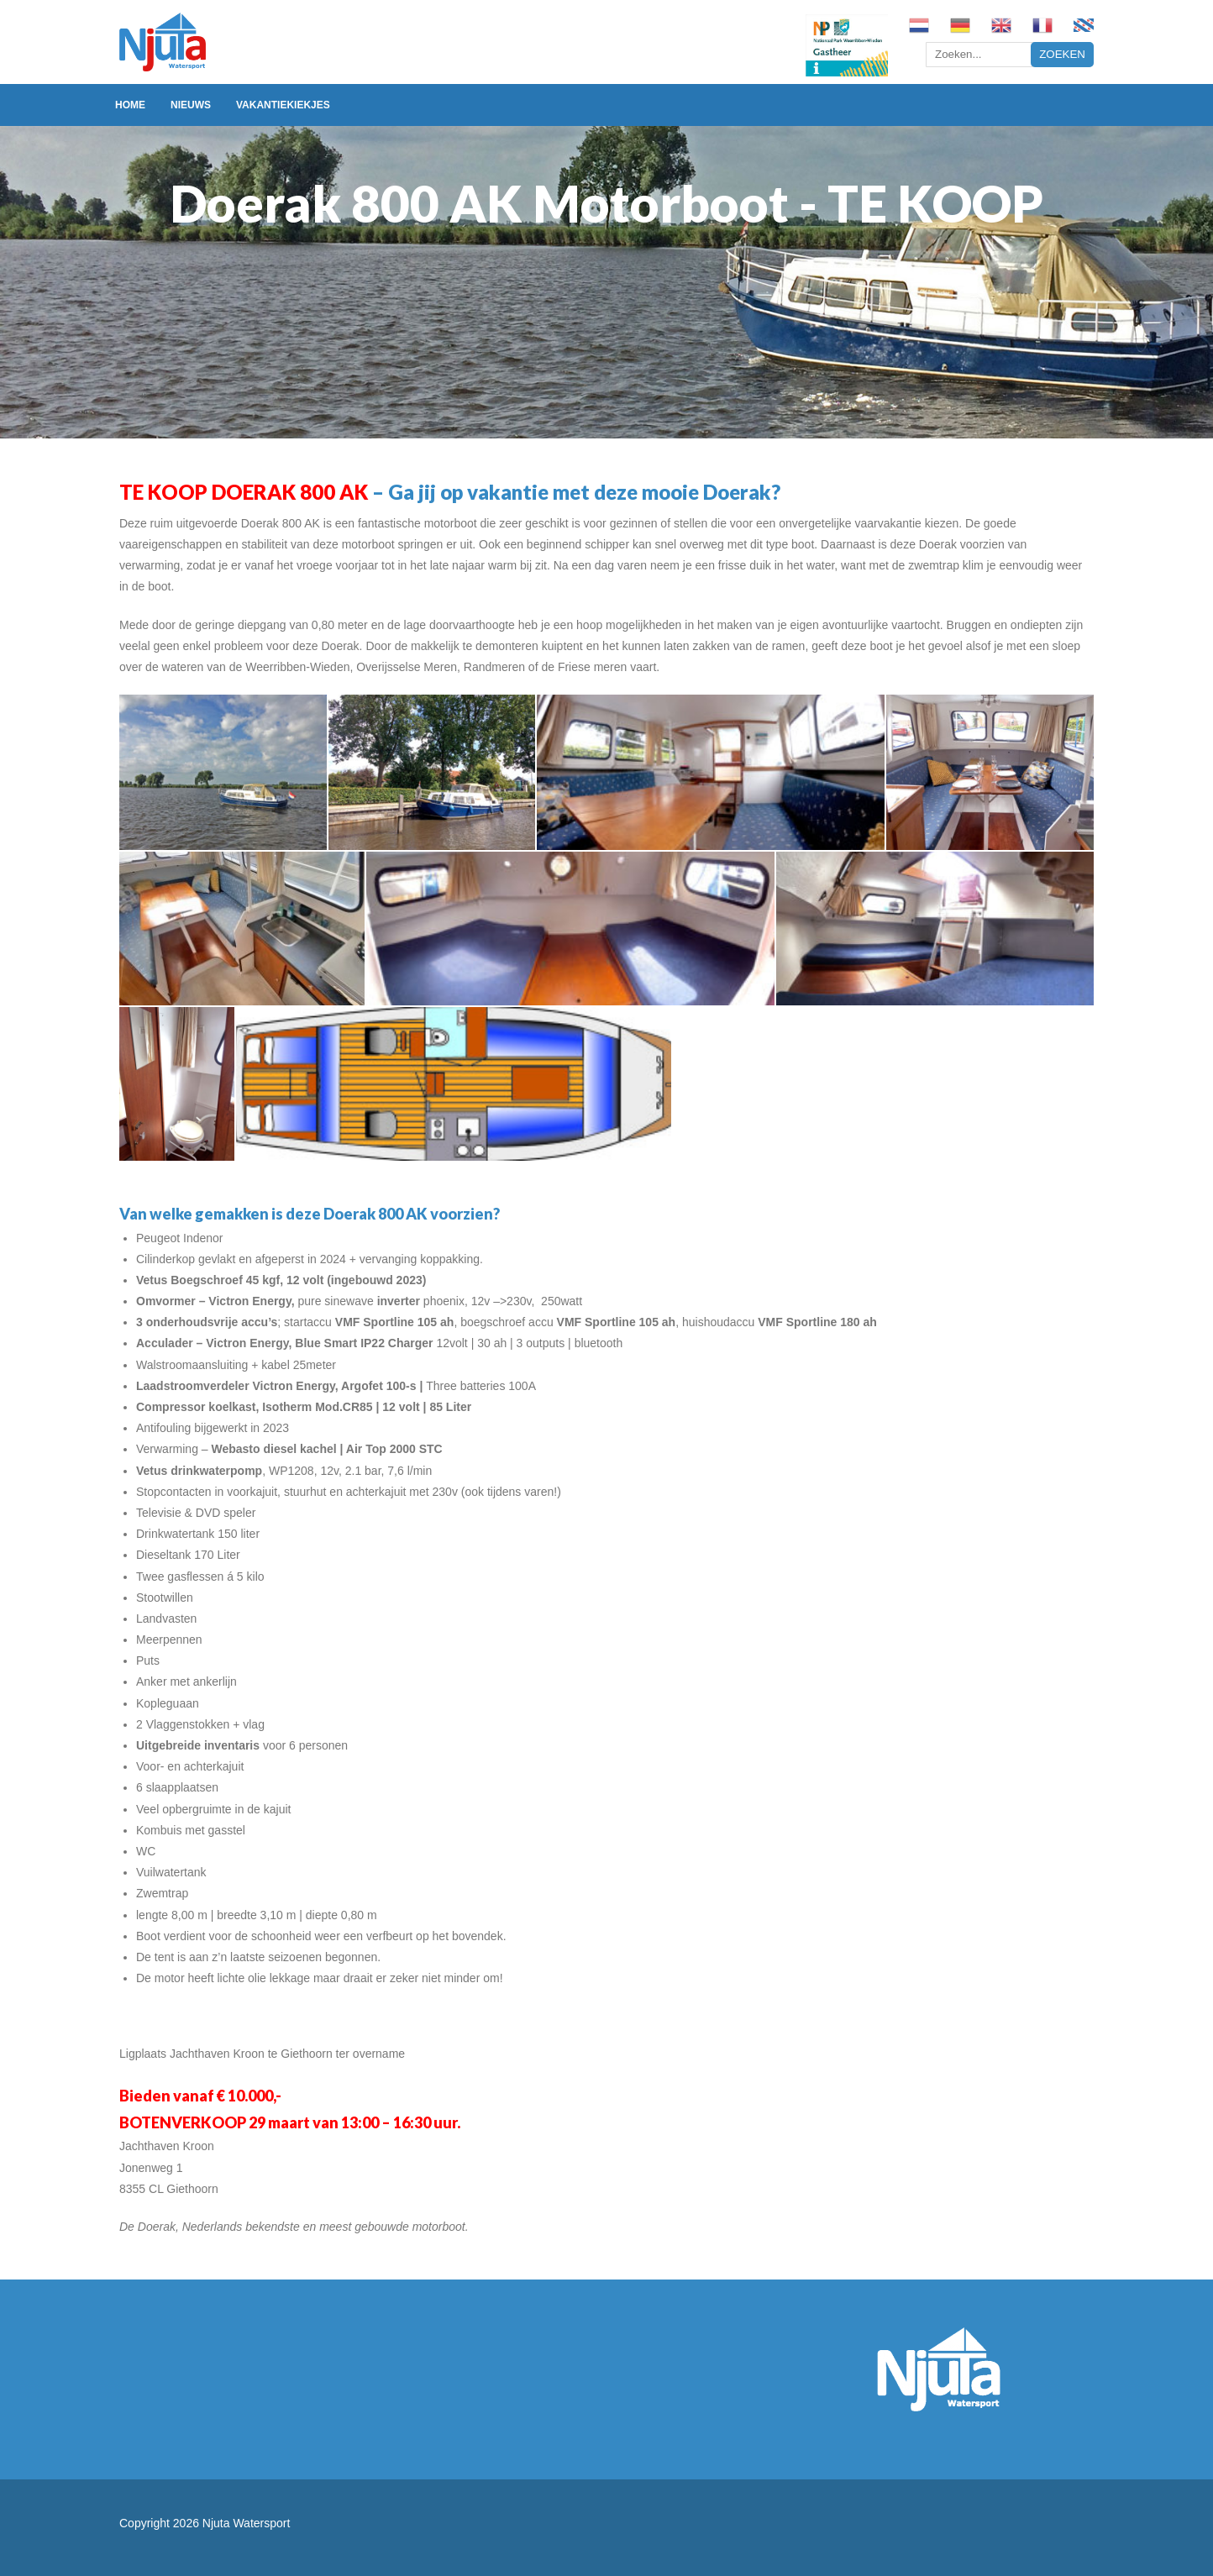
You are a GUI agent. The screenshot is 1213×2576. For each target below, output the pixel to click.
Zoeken (1062, 54)
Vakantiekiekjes (283, 105)
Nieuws (191, 105)
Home (130, 105)
